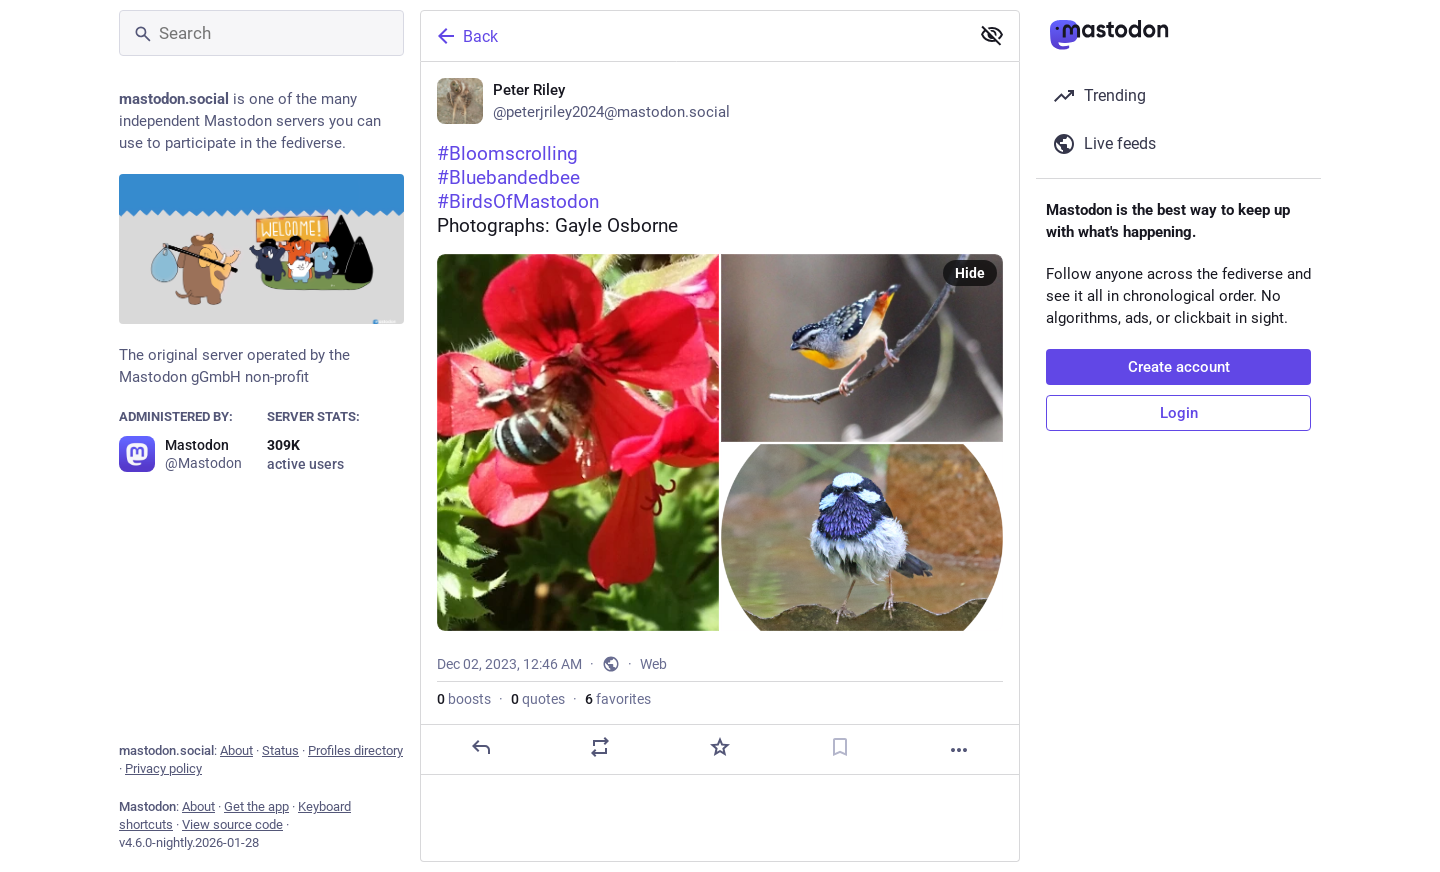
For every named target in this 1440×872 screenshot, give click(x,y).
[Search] (261, 33)
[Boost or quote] (600, 747)
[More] (959, 750)
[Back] (693, 36)
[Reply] (481, 747)
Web (653, 664)
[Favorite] (720, 747)
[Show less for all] (992, 35)
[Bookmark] (840, 747)
